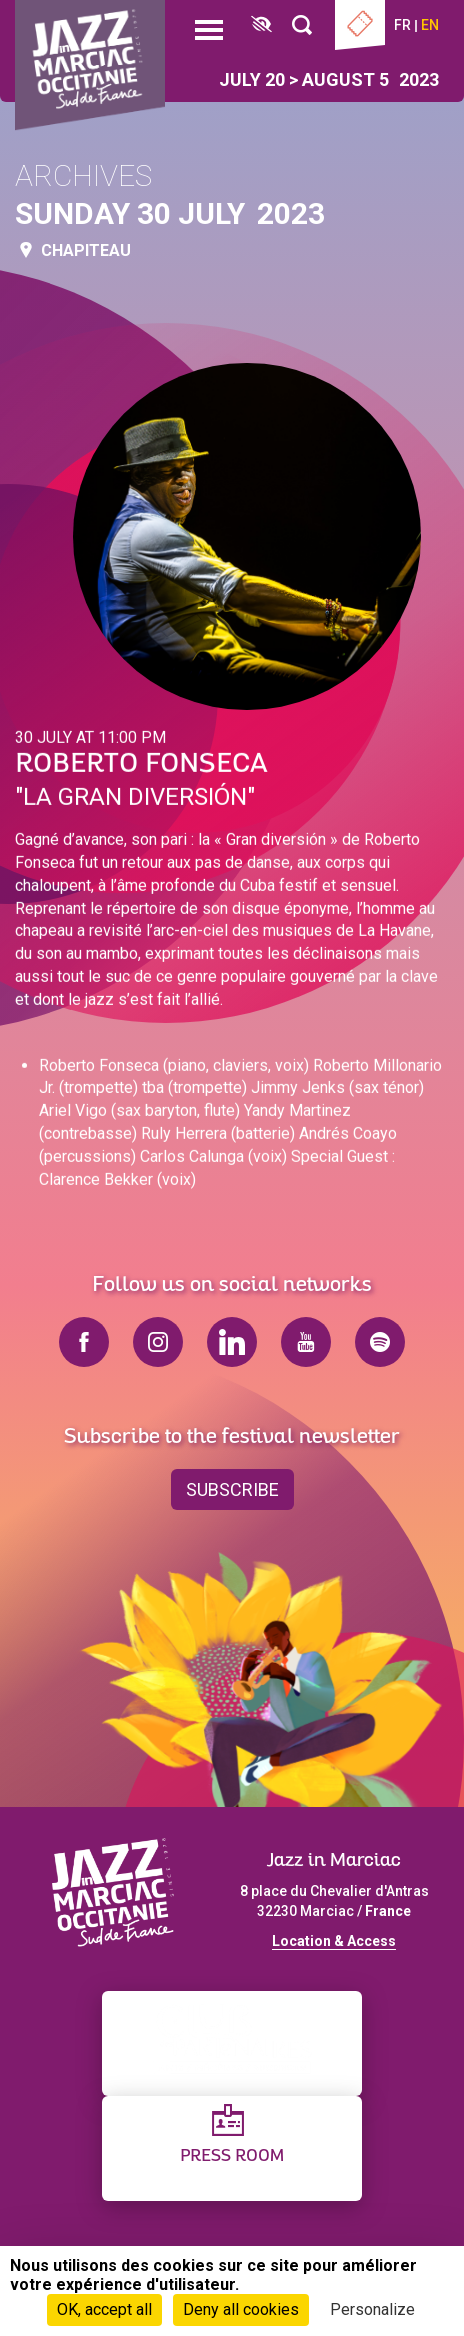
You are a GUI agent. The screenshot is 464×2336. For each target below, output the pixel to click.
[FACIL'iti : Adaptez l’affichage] (261, 25)
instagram (158, 1342)
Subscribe (232, 1489)
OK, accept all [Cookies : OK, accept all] (104, 2309)
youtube (306, 1342)
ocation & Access (338, 1941)
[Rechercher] (302, 25)
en (430, 25)
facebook (84, 1342)
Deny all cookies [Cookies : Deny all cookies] (241, 2309)
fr (402, 25)
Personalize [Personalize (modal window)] (372, 2309)
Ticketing (360, 25)
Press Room (232, 2156)
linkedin (232, 1342)
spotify (380, 1342)
